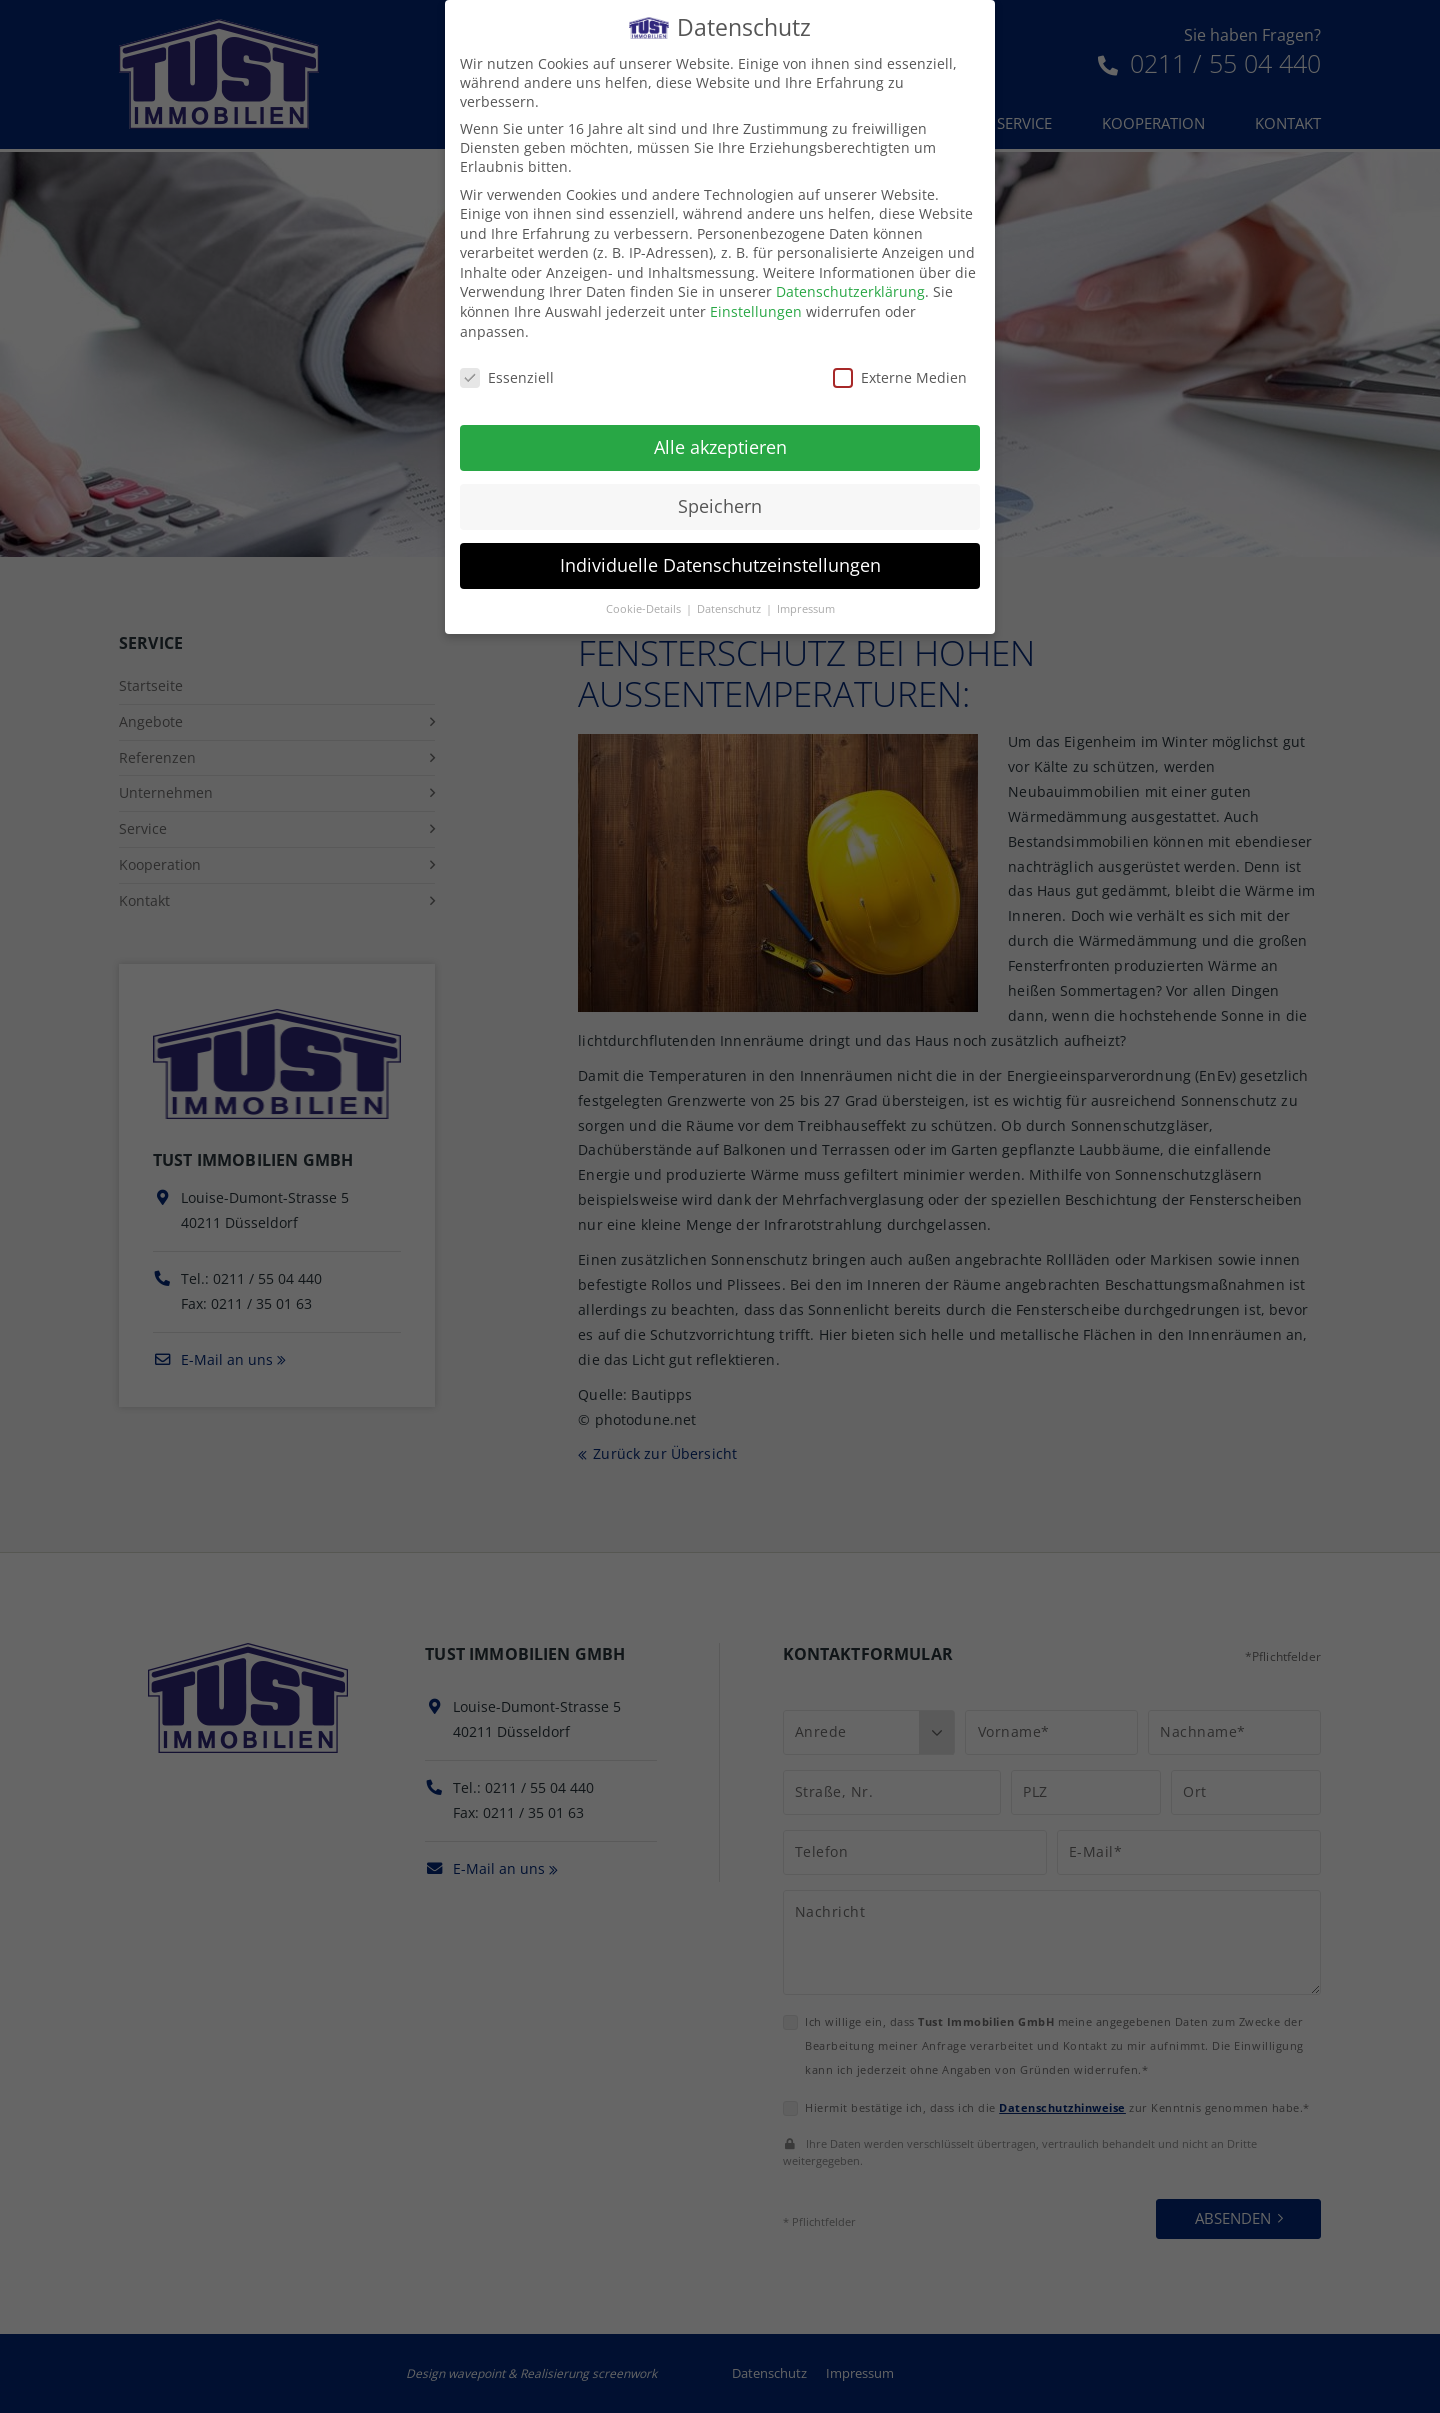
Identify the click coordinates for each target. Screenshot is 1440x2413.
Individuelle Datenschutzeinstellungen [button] (720, 565)
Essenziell (507, 377)
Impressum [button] (806, 609)
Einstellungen (756, 311)
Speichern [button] (720, 506)
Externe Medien (900, 377)
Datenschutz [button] (730, 609)
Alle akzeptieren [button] (720, 447)
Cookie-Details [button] (645, 609)
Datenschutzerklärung (850, 291)
